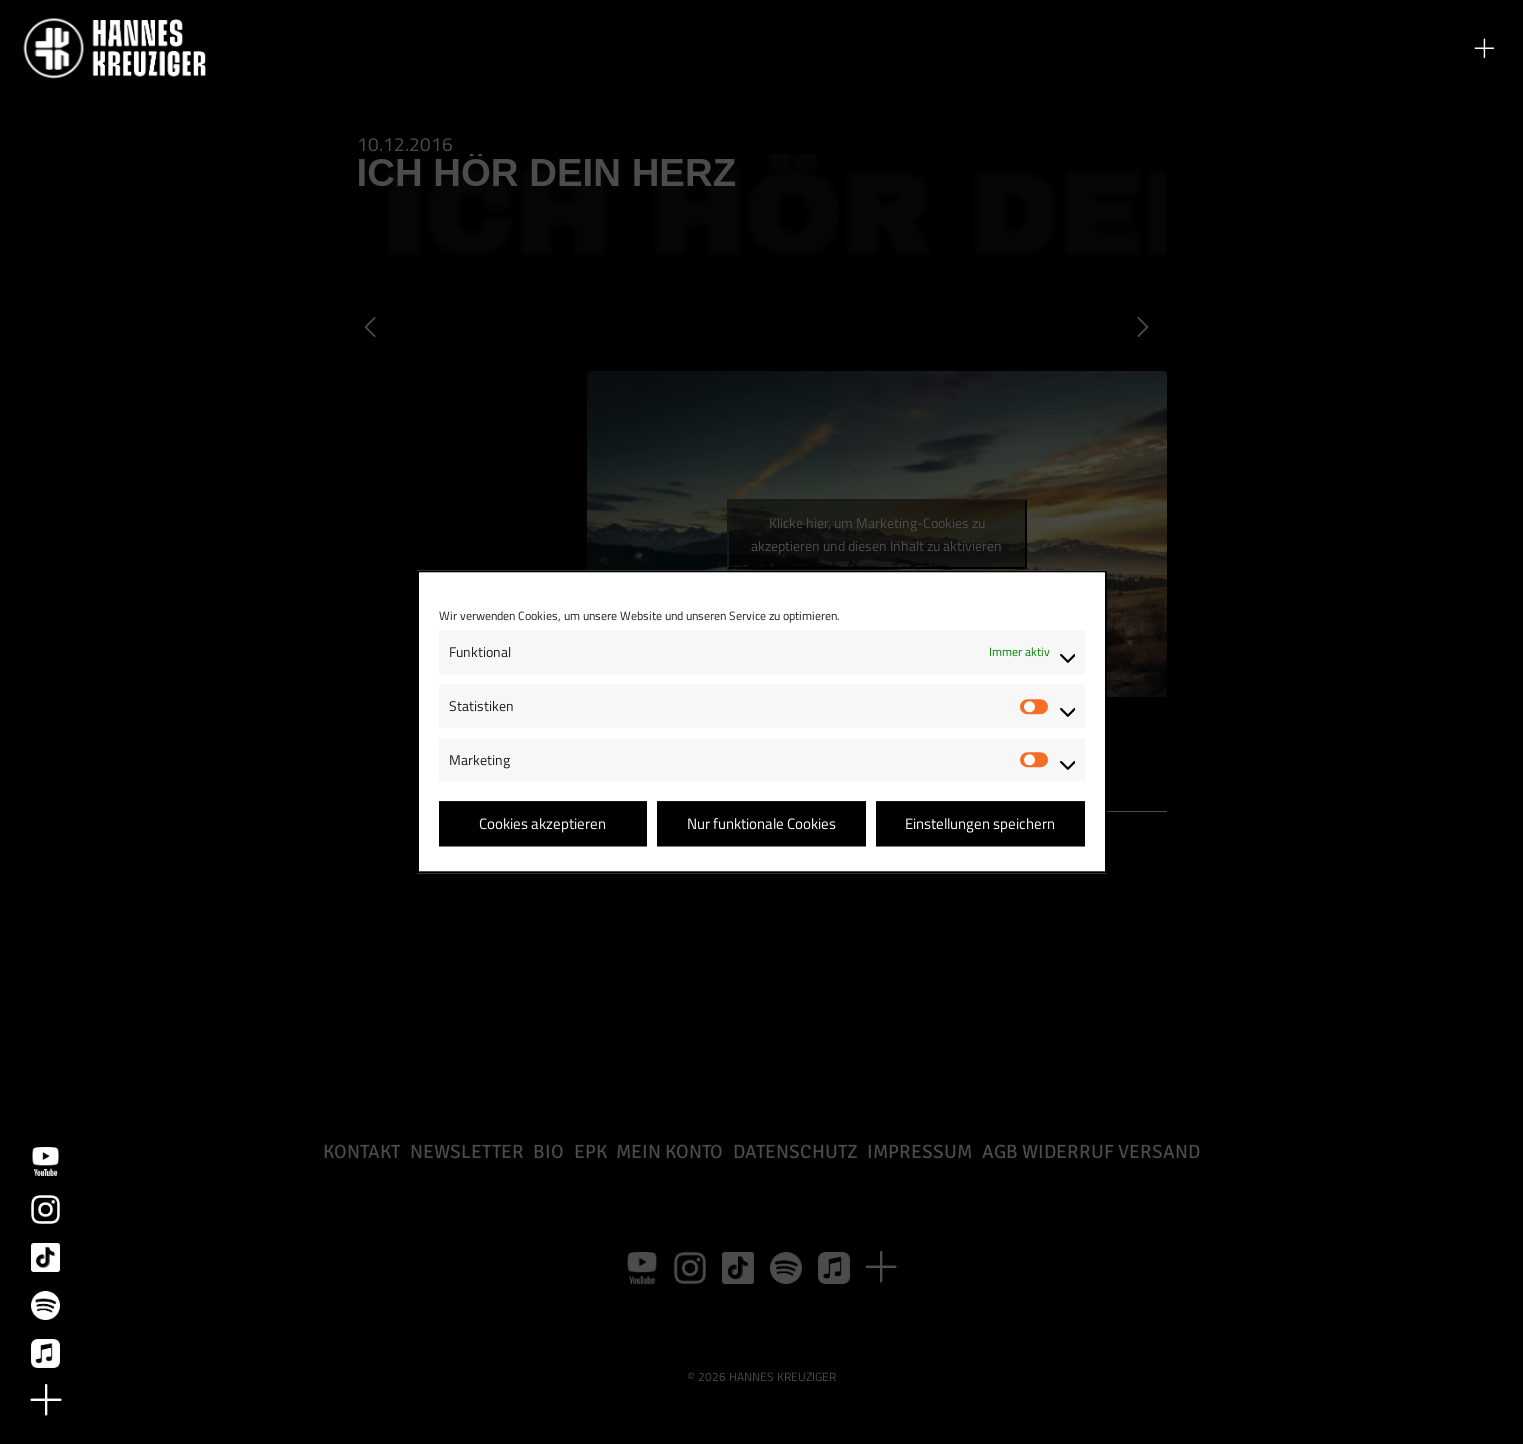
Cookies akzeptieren (542, 823)
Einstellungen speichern (980, 823)
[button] (1484, 48)
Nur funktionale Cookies (761, 823)
